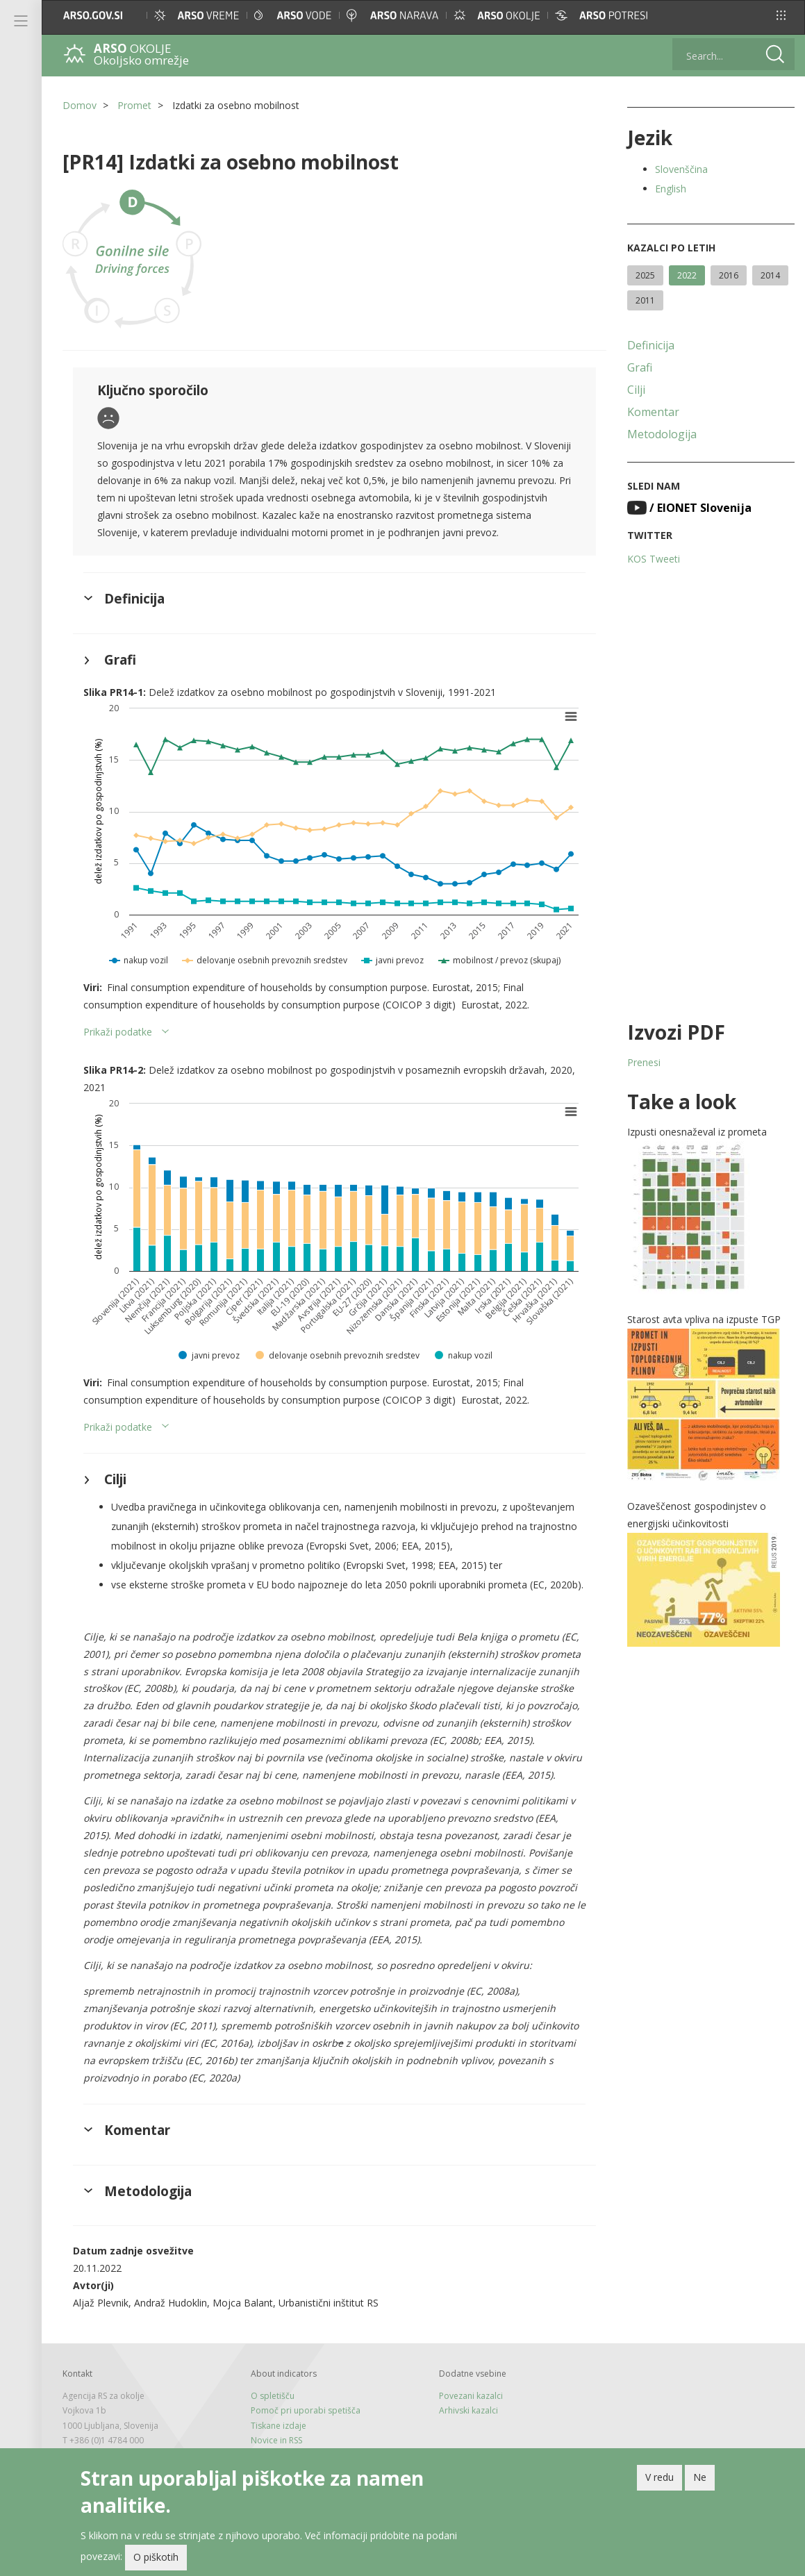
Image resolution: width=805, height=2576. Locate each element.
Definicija (650, 345)
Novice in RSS (276, 2440)
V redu (659, 2477)
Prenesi (644, 1062)
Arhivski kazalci (468, 2410)
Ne (699, 2477)
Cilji (636, 389)
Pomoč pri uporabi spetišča (305, 2410)
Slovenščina (681, 169)
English (670, 188)
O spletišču (272, 2396)
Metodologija (662, 434)
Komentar (653, 411)
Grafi (639, 367)
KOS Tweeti (653, 558)
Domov (80, 105)
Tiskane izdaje (278, 2426)
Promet (134, 105)
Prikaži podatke (117, 1031)
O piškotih (156, 2556)
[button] (781, 15)
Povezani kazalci (471, 2396)
